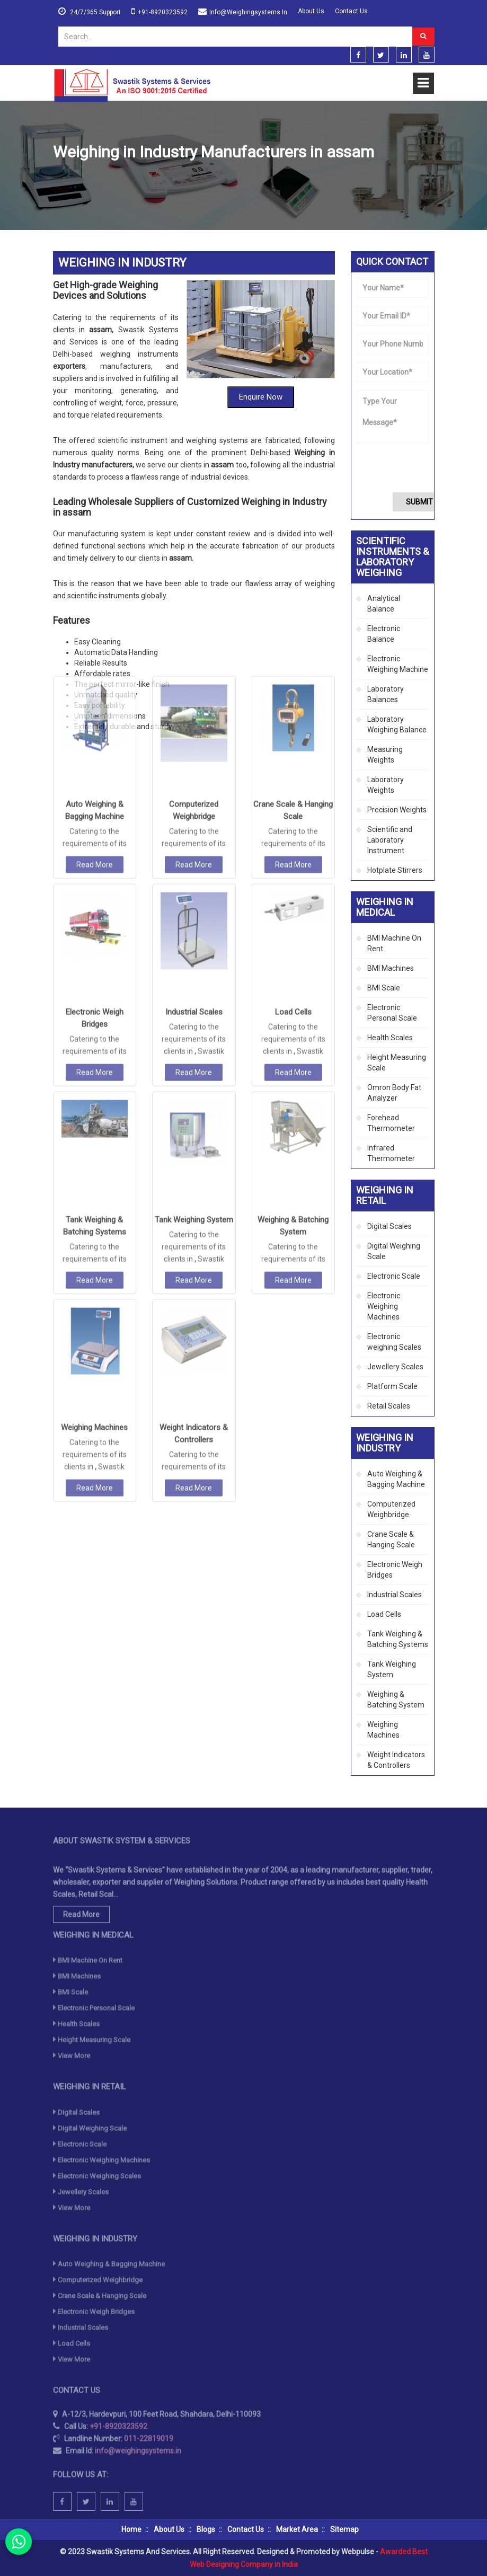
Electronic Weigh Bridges (394, 1569)
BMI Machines (390, 968)
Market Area (297, 2529)
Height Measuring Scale (396, 1062)
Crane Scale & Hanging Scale (391, 1539)
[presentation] (417, 466)
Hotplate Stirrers (394, 870)
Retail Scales (388, 1406)
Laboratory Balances (385, 694)
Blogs (206, 2529)
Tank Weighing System (194, 1066)
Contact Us (351, 11)
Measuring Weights (385, 754)
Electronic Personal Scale (392, 1012)
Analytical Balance (383, 603)
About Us (311, 11)
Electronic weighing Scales (394, 1341)
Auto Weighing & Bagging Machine (396, 1479)
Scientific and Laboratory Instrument (389, 840)
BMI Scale (383, 988)
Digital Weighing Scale (393, 1251)
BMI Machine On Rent (394, 943)
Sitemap (344, 2529)
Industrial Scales (194, 858)
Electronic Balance (383, 633)
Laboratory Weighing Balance (397, 724)
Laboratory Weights (385, 784)
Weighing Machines (94, 1274)
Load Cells (293, 858)
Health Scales (390, 1037)
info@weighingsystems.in (248, 12)
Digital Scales (389, 1226)
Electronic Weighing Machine (397, 664)
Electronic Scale (393, 1276)
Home (63, 178)
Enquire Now (260, 375)
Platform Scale (392, 1386)
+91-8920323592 (163, 12)
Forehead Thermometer (391, 1122)
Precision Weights (397, 809)
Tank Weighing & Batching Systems (397, 1639)
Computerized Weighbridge (391, 1509)
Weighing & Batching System (395, 1699)
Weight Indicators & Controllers (396, 1759)
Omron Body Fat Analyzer (394, 1092)
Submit (419, 502)
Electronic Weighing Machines (383, 1306)
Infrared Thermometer (391, 1153)
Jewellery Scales (395, 1366)
